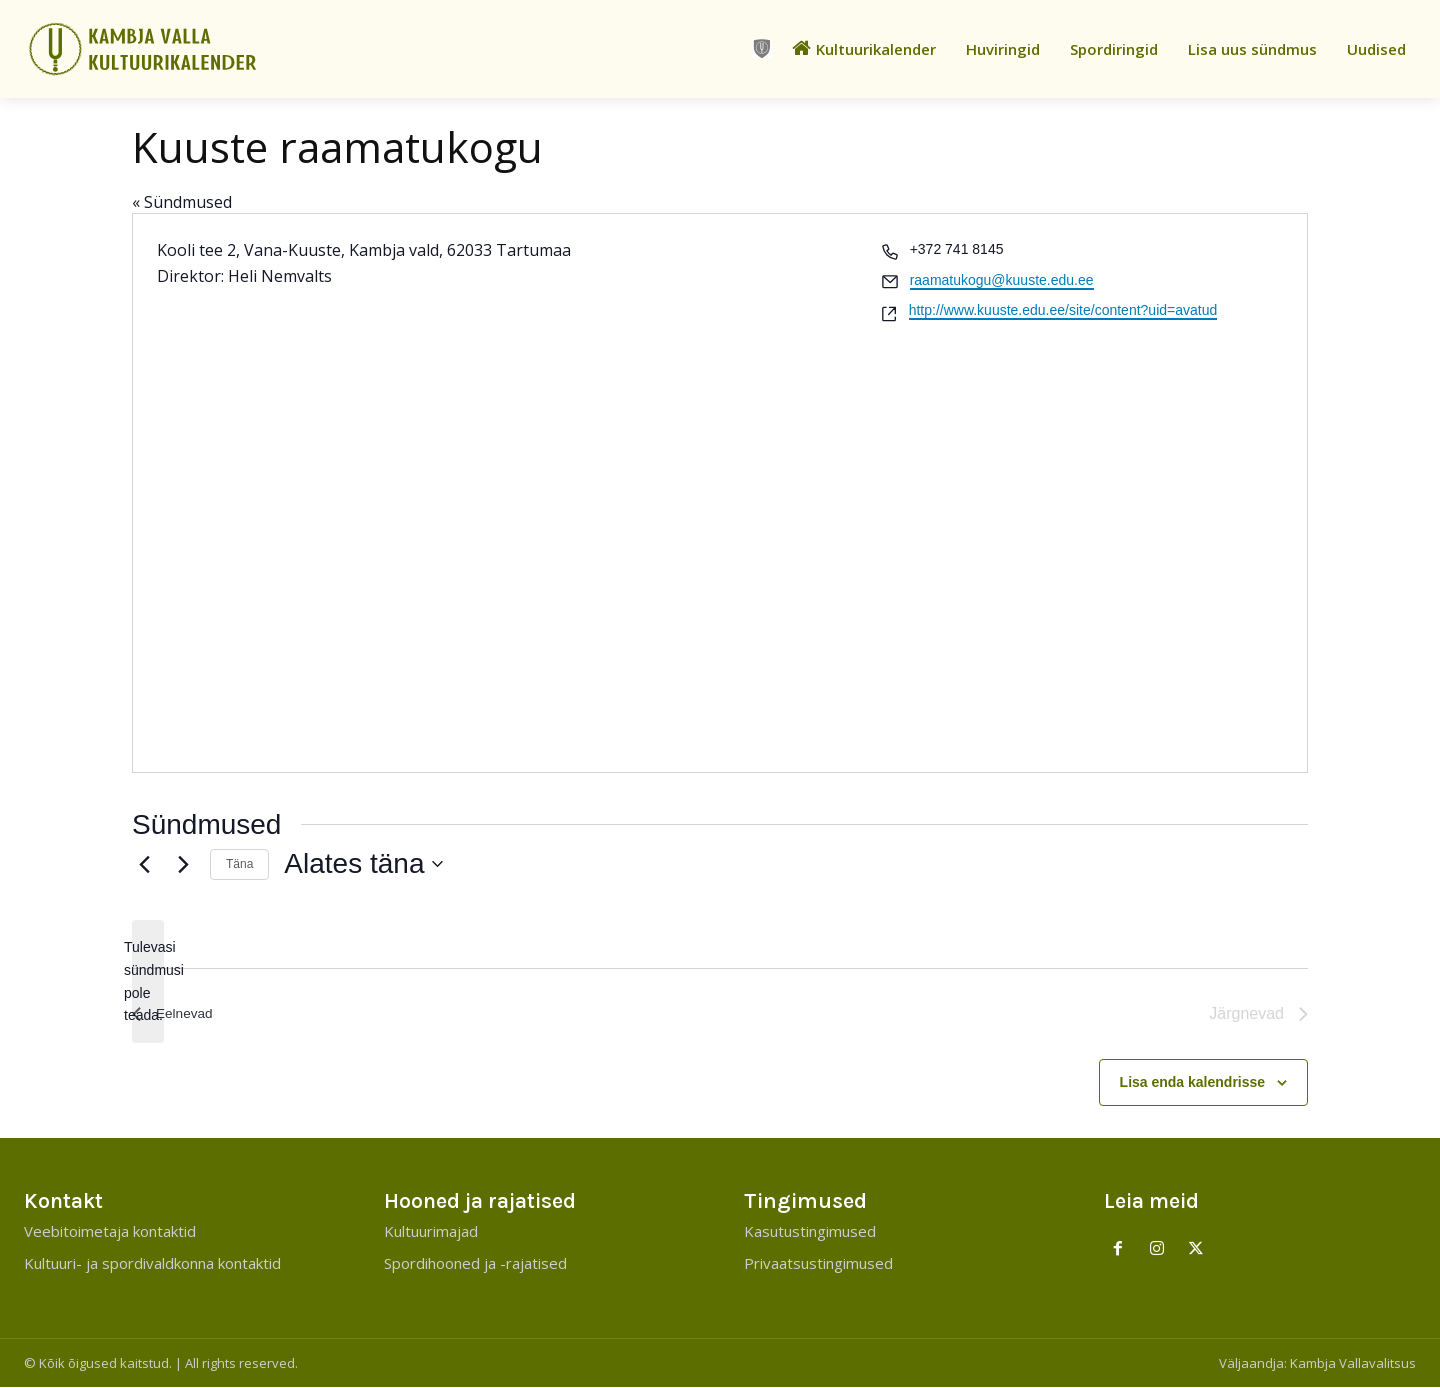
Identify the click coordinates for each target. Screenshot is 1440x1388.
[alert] (148, 981)
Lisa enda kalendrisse (1193, 1082)
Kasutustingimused (810, 1232)
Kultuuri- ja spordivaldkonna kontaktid (152, 1264)
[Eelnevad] (144, 864)
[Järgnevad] (183, 864)
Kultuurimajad (431, 1232)
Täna (239, 864)
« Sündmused (182, 202)
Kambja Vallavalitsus (1353, 1364)
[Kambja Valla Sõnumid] (180, 49)
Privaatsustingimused (818, 1264)
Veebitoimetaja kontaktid (110, 1232)
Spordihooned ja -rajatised (475, 1264)
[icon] (762, 49)
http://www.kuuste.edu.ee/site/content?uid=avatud (1063, 310)
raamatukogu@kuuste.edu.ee (1002, 280)
